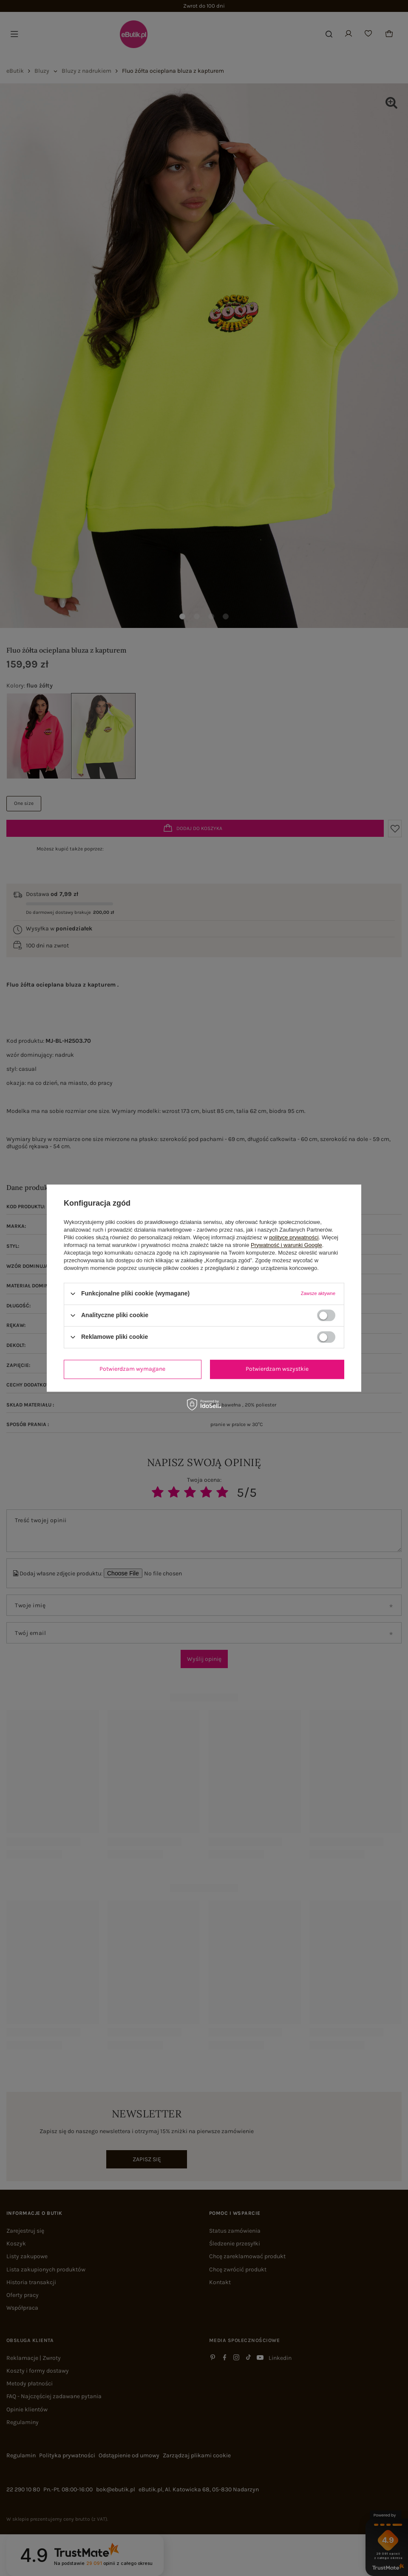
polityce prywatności (293, 1237)
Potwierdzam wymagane (132, 1368)
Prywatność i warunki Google (286, 1245)
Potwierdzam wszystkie (277, 1368)
